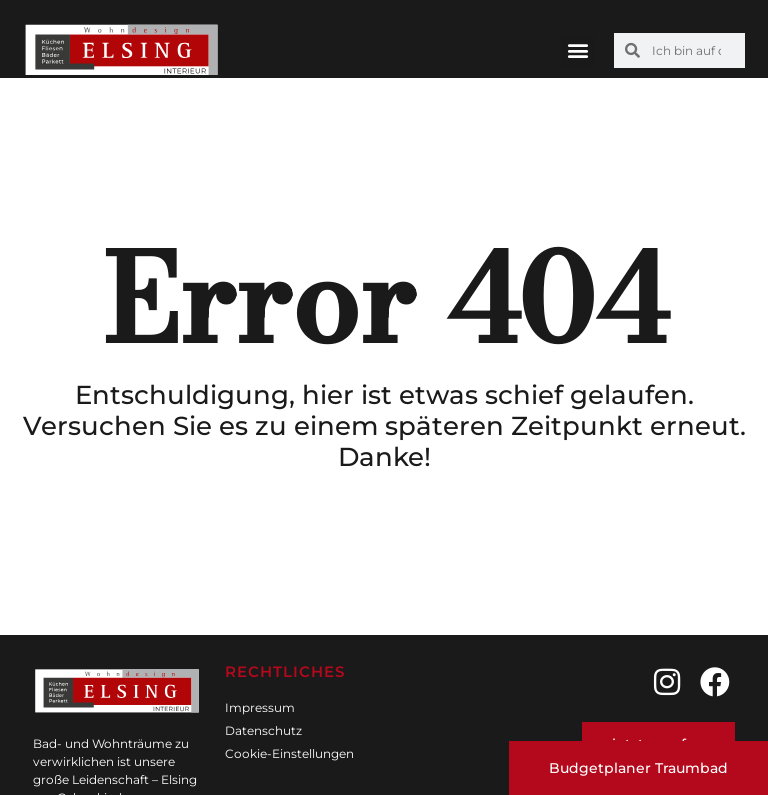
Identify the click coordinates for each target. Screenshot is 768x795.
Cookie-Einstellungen (289, 753)
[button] (577, 50)
